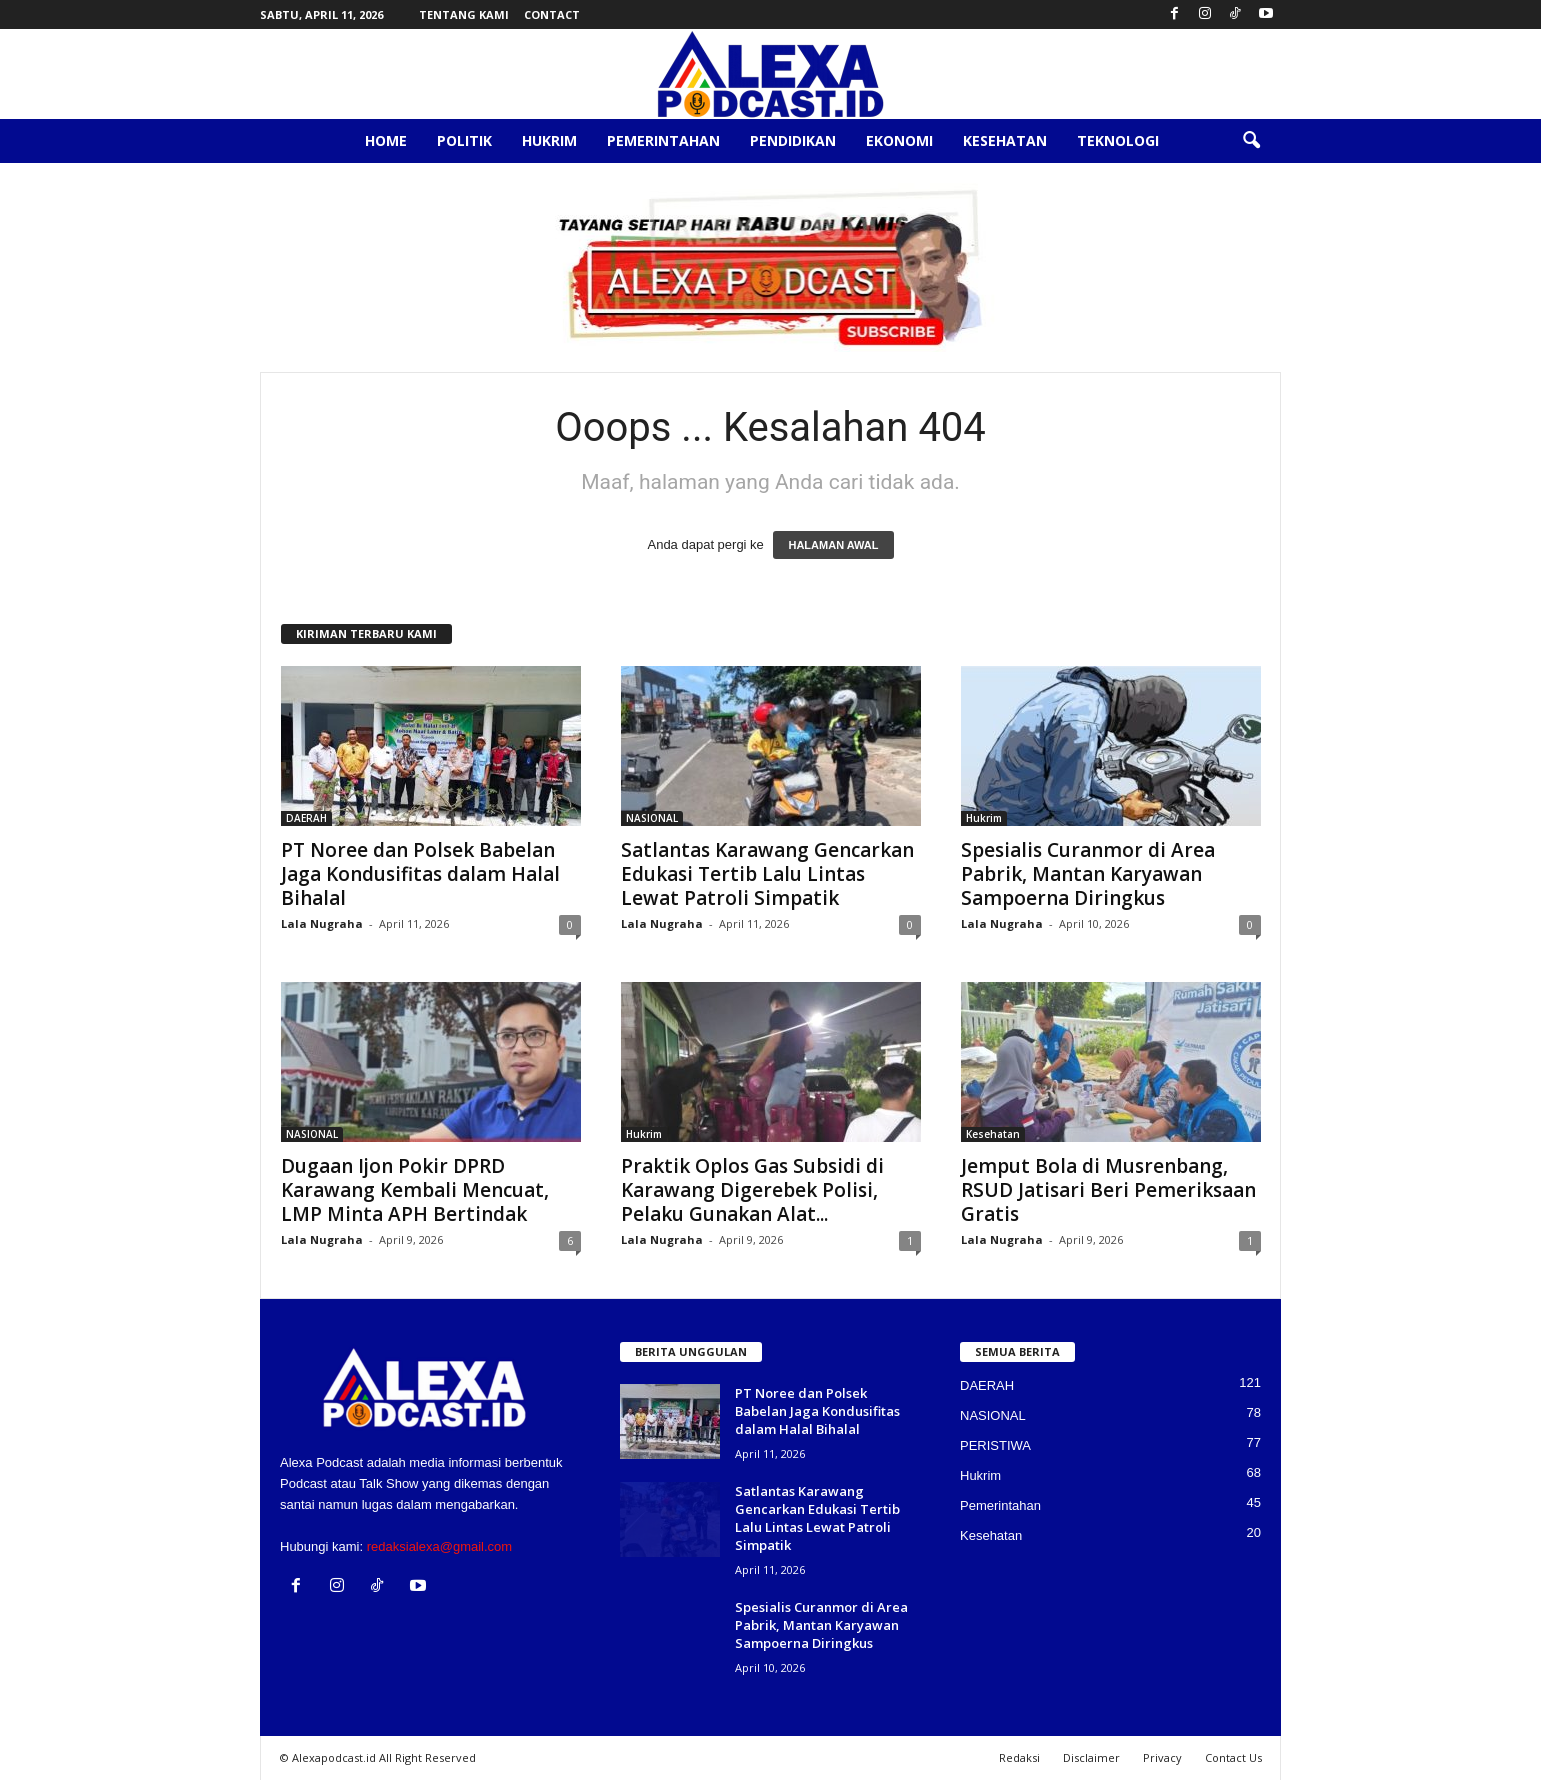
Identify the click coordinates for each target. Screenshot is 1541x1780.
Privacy (1162, 1757)
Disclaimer (1091, 1757)
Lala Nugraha (322, 923)
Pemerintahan (663, 140)
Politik (464, 140)
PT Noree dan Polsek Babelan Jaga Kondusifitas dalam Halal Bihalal (420, 874)
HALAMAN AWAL (833, 545)
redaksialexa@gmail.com (439, 1546)
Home (386, 140)
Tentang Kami (464, 14)
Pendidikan (793, 140)
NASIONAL (652, 818)
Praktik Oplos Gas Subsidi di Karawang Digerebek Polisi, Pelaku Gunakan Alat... (752, 1190)
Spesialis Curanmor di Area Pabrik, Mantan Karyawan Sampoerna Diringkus (1088, 874)
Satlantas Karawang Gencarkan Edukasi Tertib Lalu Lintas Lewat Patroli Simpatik (767, 874)
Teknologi (1118, 140)
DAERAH (306, 818)
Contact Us (1233, 1757)
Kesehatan (1005, 140)
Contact (552, 14)
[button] (1251, 141)
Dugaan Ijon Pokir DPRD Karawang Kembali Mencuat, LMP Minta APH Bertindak (415, 1190)
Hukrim (549, 140)
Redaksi (1019, 1757)
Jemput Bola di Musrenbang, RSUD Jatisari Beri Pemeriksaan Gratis (1108, 1190)
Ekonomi (899, 140)
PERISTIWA (995, 1445)
